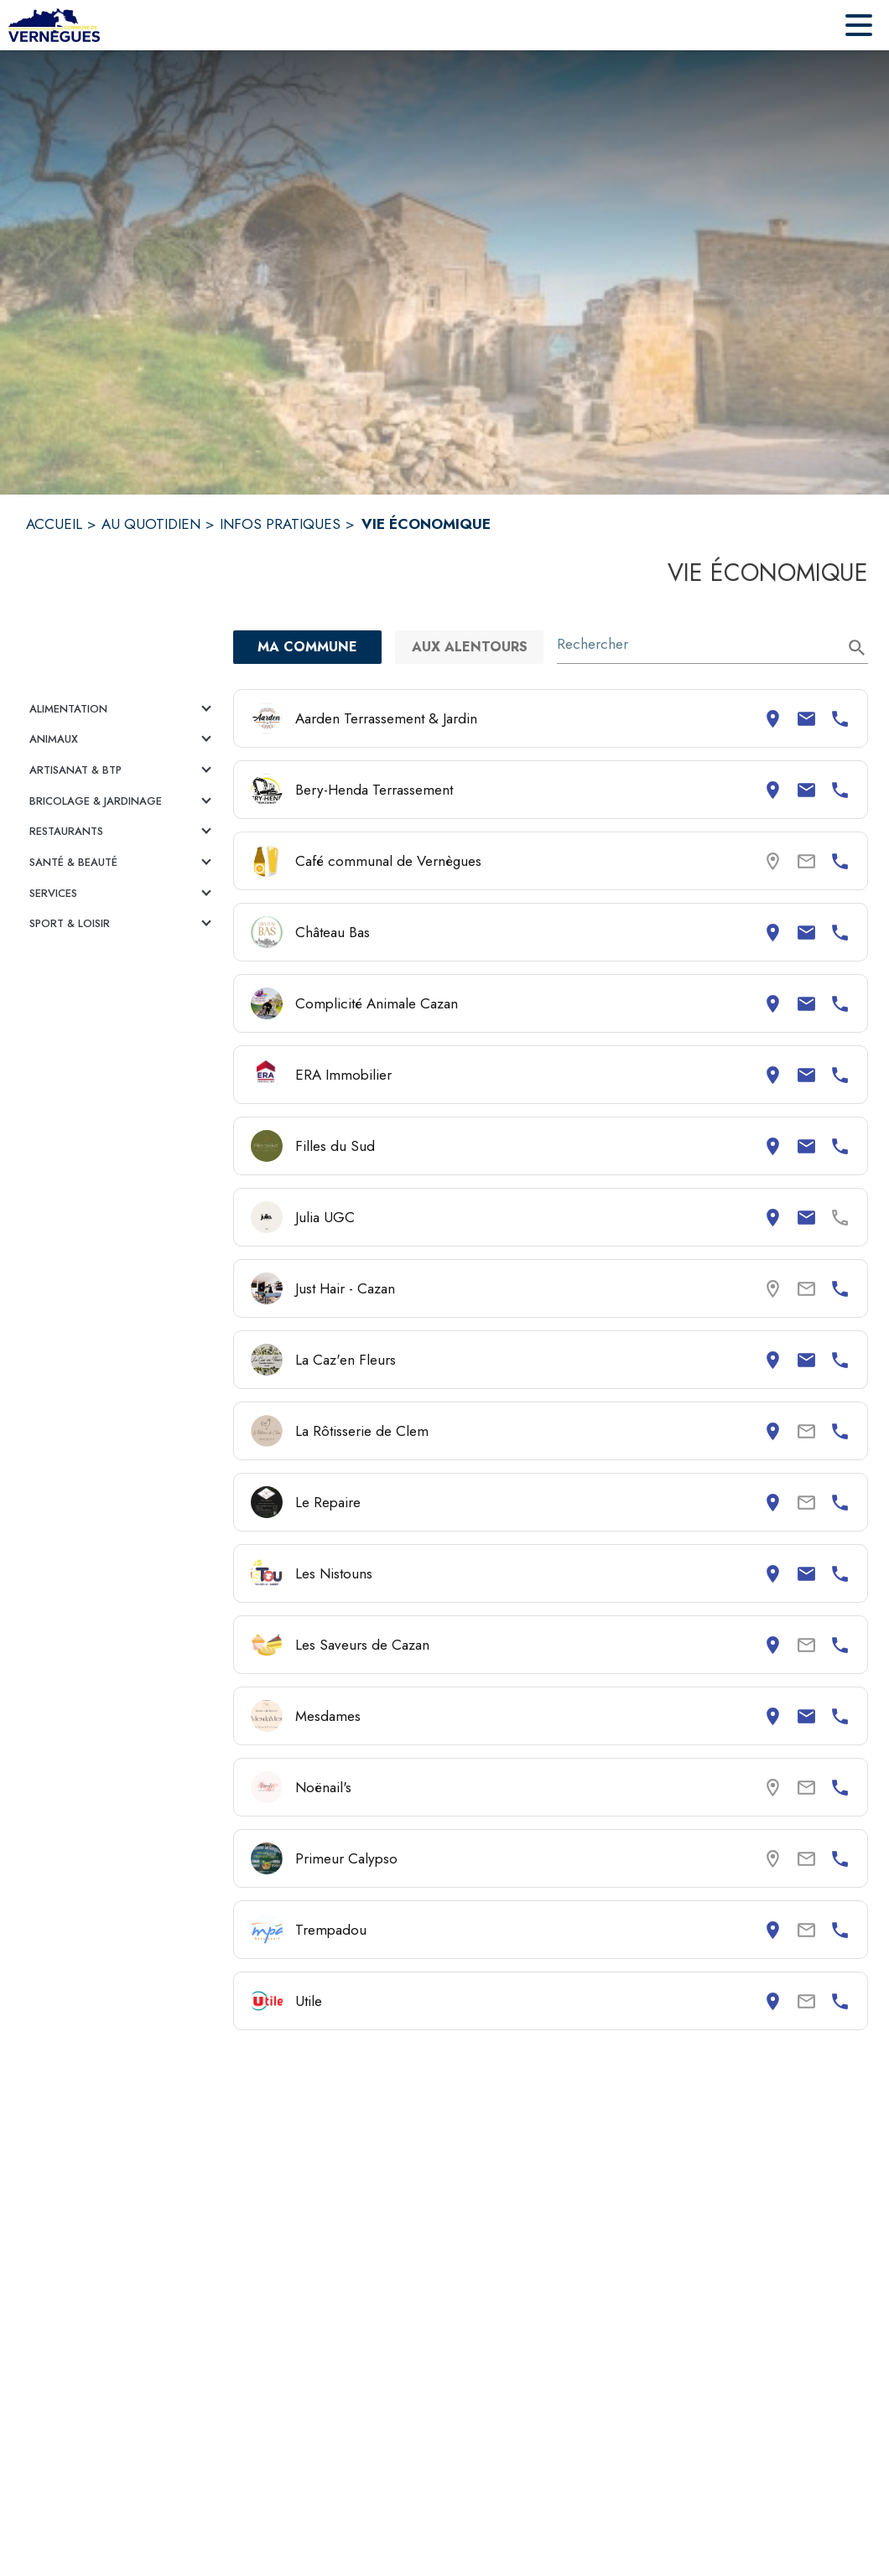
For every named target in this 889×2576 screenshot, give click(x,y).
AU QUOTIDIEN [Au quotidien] (150, 524)
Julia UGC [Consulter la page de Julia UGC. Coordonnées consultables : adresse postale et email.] (325, 1217)
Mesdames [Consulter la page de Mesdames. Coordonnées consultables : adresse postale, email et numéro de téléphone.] (328, 1716)
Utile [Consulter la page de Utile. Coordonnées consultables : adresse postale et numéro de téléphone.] (308, 2001)
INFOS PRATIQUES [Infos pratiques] (280, 524)
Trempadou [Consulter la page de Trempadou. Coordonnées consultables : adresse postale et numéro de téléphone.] (331, 1930)
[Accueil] (54, 25)
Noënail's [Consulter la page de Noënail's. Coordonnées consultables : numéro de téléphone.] (323, 1787)
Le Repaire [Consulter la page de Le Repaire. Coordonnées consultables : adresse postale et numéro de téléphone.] (328, 1502)
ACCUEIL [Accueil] (54, 524)
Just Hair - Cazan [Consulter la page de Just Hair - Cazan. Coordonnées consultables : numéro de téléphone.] (345, 1288)
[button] (123, 709)
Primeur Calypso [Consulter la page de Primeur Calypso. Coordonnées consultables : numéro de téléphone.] (346, 1858)
